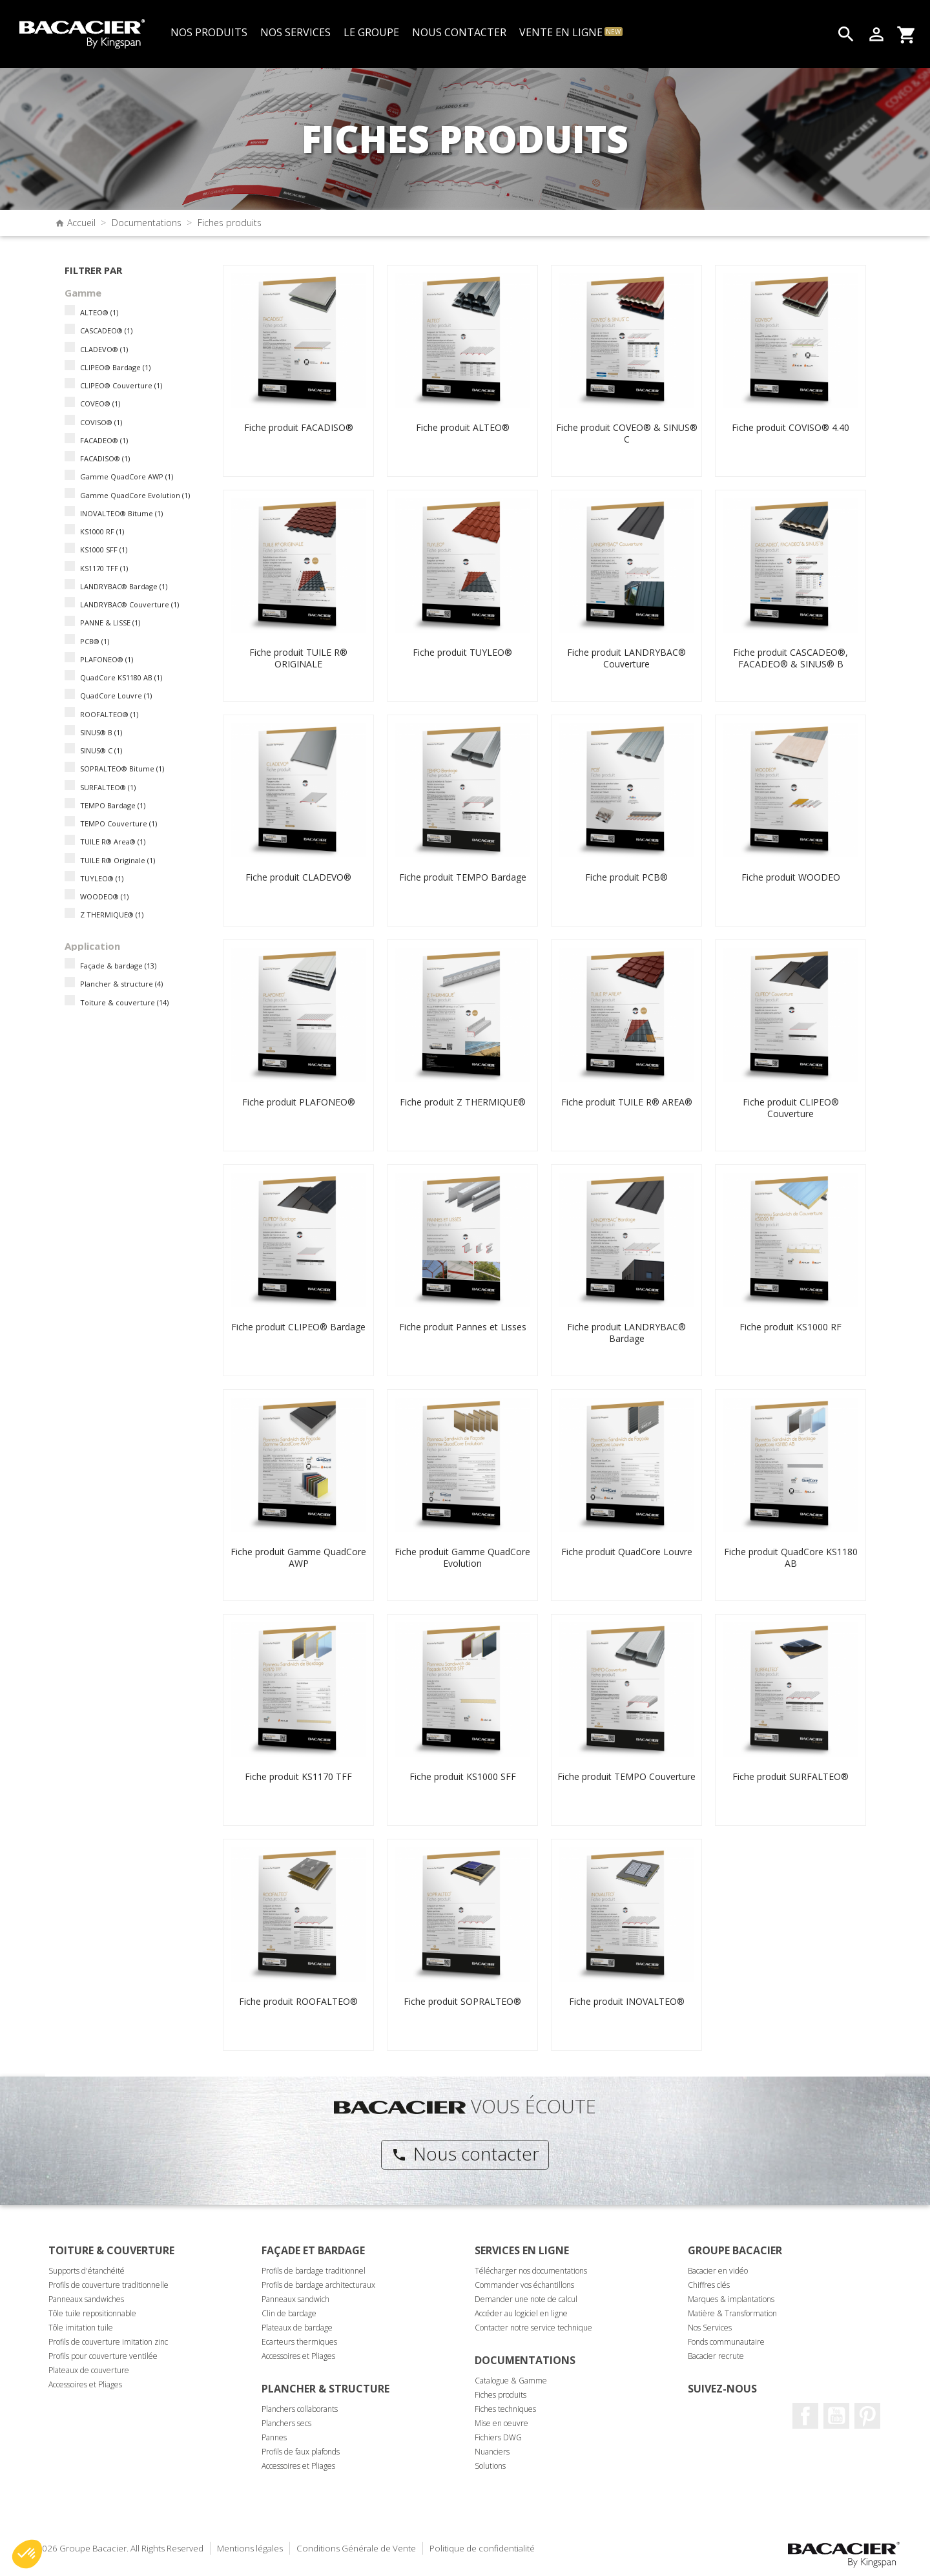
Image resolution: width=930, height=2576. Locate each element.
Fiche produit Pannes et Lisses (462, 1327)
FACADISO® (105, 458)
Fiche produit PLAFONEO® (298, 1102)
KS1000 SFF (103, 549)
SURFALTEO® (108, 787)
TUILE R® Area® (112, 841)
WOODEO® (104, 896)
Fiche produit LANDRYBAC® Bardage (626, 1333)
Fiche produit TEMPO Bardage (462, 877)
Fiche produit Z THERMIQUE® (463, 1102)
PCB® (94, 641)
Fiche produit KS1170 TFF (298, 1776)
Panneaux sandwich (295, 2299)
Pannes (274, 2437)
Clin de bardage (289, 2313)
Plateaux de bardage (297, 2327)
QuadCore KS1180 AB (121, 677)
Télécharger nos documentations (531, 2270)
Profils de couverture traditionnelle (108, 2284)
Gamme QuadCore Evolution (135, 495)
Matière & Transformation (732, 2313)
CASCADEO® (106, 330)
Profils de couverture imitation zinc (108, 2341)
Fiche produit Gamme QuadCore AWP (298, 1557)
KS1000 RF (102, 531)
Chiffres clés (709, 2284)
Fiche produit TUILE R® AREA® (626, 1102)
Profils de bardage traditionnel (314, 2270)
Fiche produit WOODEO (790, 877)
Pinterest (867, 2416)
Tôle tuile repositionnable (92, 2313)
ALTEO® (99, 312)
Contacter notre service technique (533, 2327)
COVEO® (100, 403)
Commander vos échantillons (524, 2284)
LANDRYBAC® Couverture (129, 604)
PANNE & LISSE (110, 622)
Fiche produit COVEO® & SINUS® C (627, 433)
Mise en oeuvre (501, 2423)
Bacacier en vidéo (718, 2270)
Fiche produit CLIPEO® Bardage (298, 1327)
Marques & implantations (731, 2299)
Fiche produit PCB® (626, 877)
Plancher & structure (121, 984)
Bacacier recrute (716, 2356)
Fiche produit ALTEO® (463, 427)
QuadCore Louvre (116, 695)
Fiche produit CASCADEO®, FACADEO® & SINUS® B (790, 658)
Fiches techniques (505, 2408)
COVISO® (101, 422)
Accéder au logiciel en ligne (521, 2313)
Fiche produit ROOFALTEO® (298, 2001)
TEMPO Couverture (118, 823)
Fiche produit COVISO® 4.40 (790, 427)
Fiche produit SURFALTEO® (790, 1776)
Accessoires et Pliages (85, 2384)
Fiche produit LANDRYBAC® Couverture (626, 658)
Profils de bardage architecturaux (318, 2284)
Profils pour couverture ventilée (103, 2356)
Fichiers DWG (498, 2437)
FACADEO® (104, 440)
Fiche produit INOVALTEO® (627, 2001)
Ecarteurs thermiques (299, 2341)
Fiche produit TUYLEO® (462, 652)
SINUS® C (101, 750)
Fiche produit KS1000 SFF (462, 1776)
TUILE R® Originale (117, 860)
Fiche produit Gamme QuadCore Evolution (462, 1557)
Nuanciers (492, 2451)
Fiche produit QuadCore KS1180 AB (791, 1557)
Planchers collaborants (300, 2408)
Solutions (490, 2465)
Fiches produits (500, 2394)
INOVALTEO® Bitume (121, 513)
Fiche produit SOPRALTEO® (462, 2001)
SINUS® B (101, 732)
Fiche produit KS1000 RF (790, 1327)
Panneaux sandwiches (86, 2299)
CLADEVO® (104, 349)
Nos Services (710, 2327)
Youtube (836, 2416)
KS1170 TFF (104, 568)
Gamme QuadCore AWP (126, 476)
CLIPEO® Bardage (115, 367)
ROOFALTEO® (109, 714)
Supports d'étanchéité (86, 2270)
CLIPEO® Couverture (121, 385)
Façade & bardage (118, 965)
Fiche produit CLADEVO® (298, 877)
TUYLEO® (101, 878)
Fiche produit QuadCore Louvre (626, 1551)
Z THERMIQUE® (111, 914)
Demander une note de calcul (526, 2299)
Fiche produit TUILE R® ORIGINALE (298, 658)
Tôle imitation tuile (80, 2327)
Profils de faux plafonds (301, 2451)
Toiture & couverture (124, 1002)
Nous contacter (465, 2153)
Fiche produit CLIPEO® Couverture (791, 1108)
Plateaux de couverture (88, 2370)
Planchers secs (286, 2423)
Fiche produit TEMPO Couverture (626, 1776)
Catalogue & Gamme (511, 2380)
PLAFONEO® (106, 659)
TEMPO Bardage (112, 805)
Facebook (805, 2416)
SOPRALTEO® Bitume (122, 768)
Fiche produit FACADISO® (298, 427)
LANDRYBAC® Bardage (123, 586)
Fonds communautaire (726, 2341)
